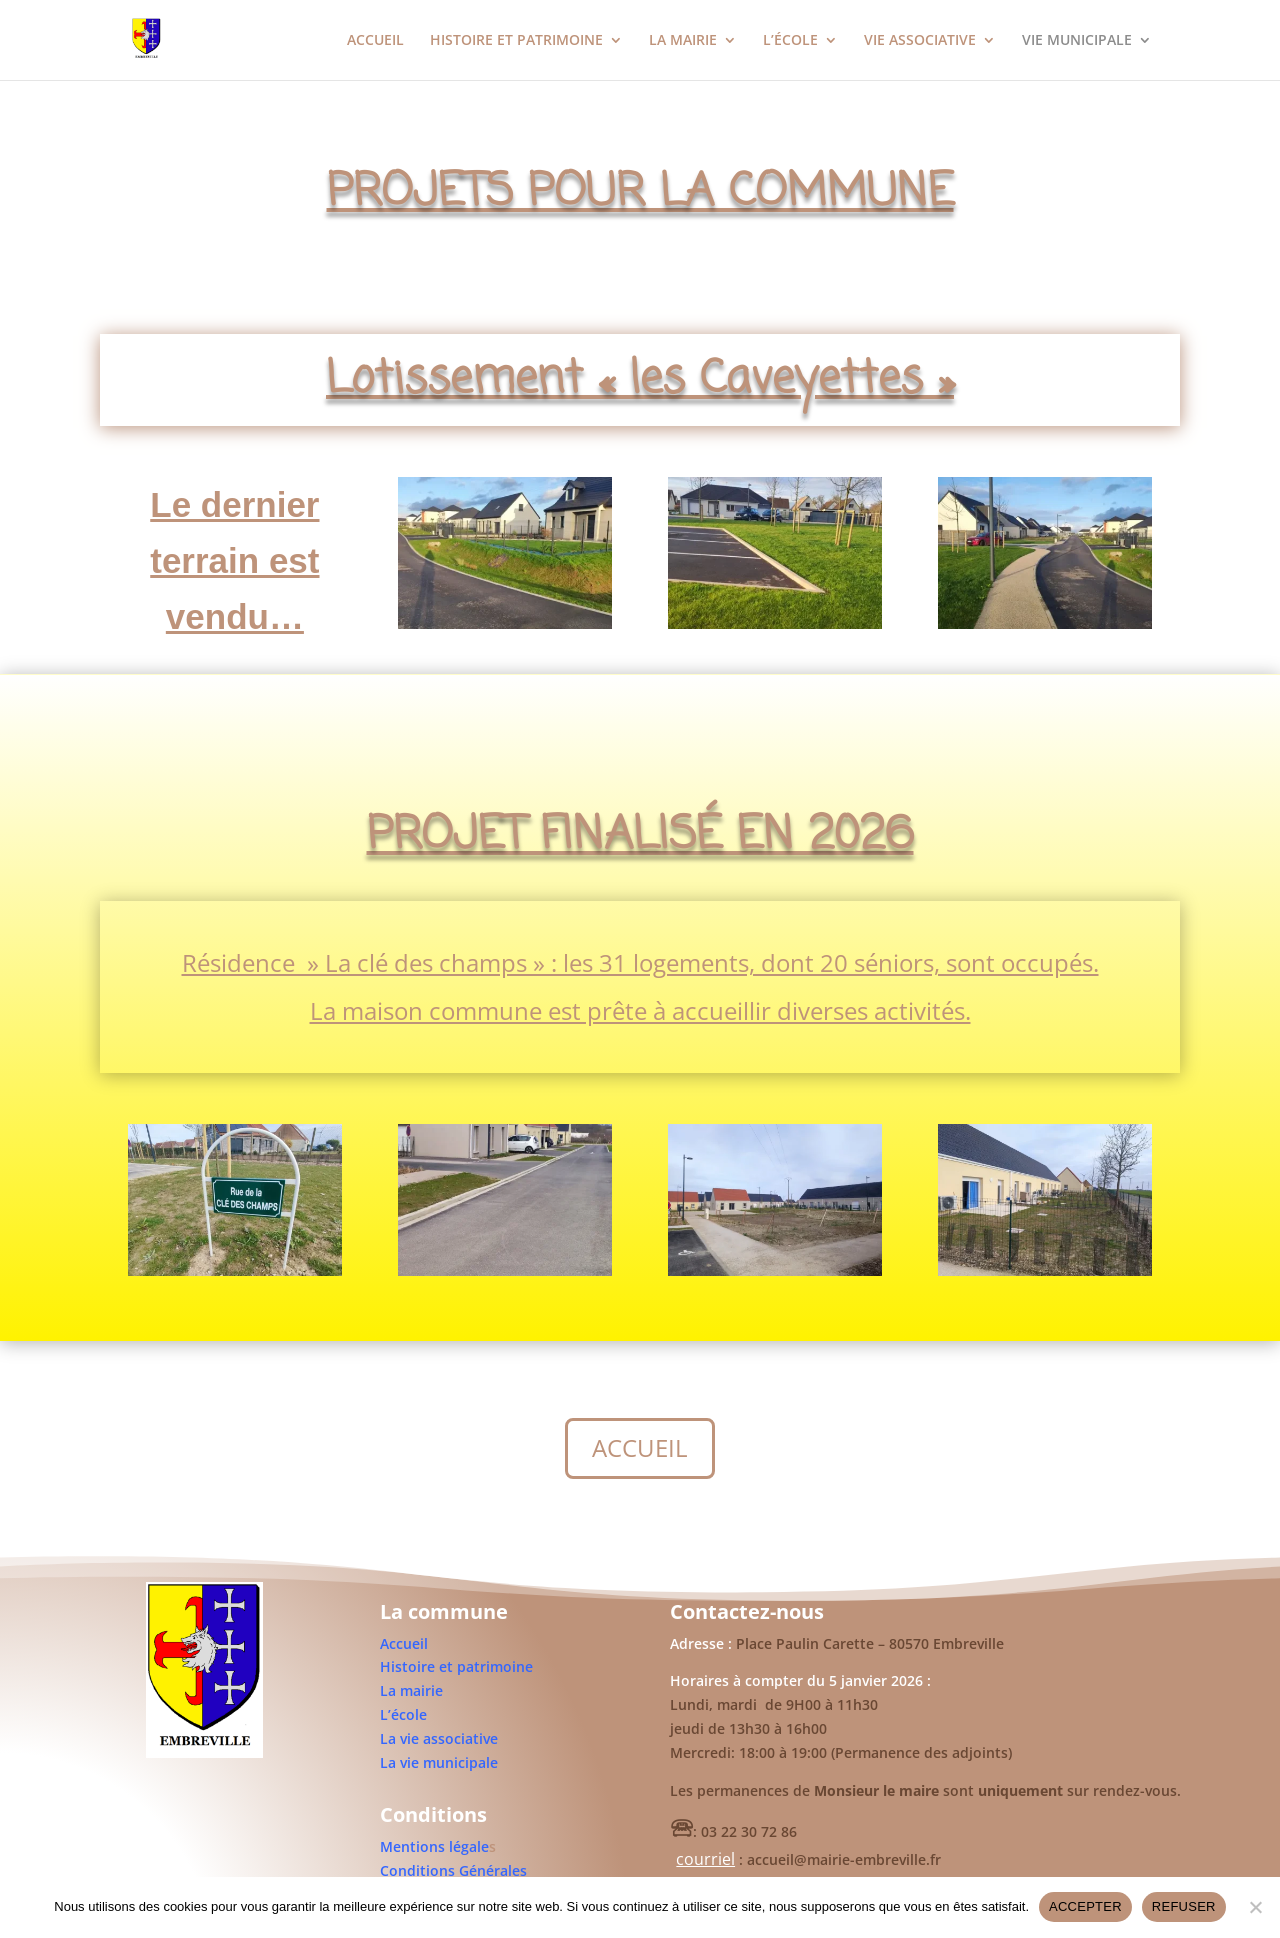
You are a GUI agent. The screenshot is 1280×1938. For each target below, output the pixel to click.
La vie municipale (439, 1762)
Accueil (404, 1643)
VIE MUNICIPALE (1077, 41)
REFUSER (1184, 1906)
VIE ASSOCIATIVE (920, 41)
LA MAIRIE (683, 41)
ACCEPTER (1085, 1906)
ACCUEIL (375, 41)
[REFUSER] (1255, 1907)
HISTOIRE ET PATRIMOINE (516, 41)
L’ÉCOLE (790, 41)
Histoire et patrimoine (456, 1666)
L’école (403, 1714)
